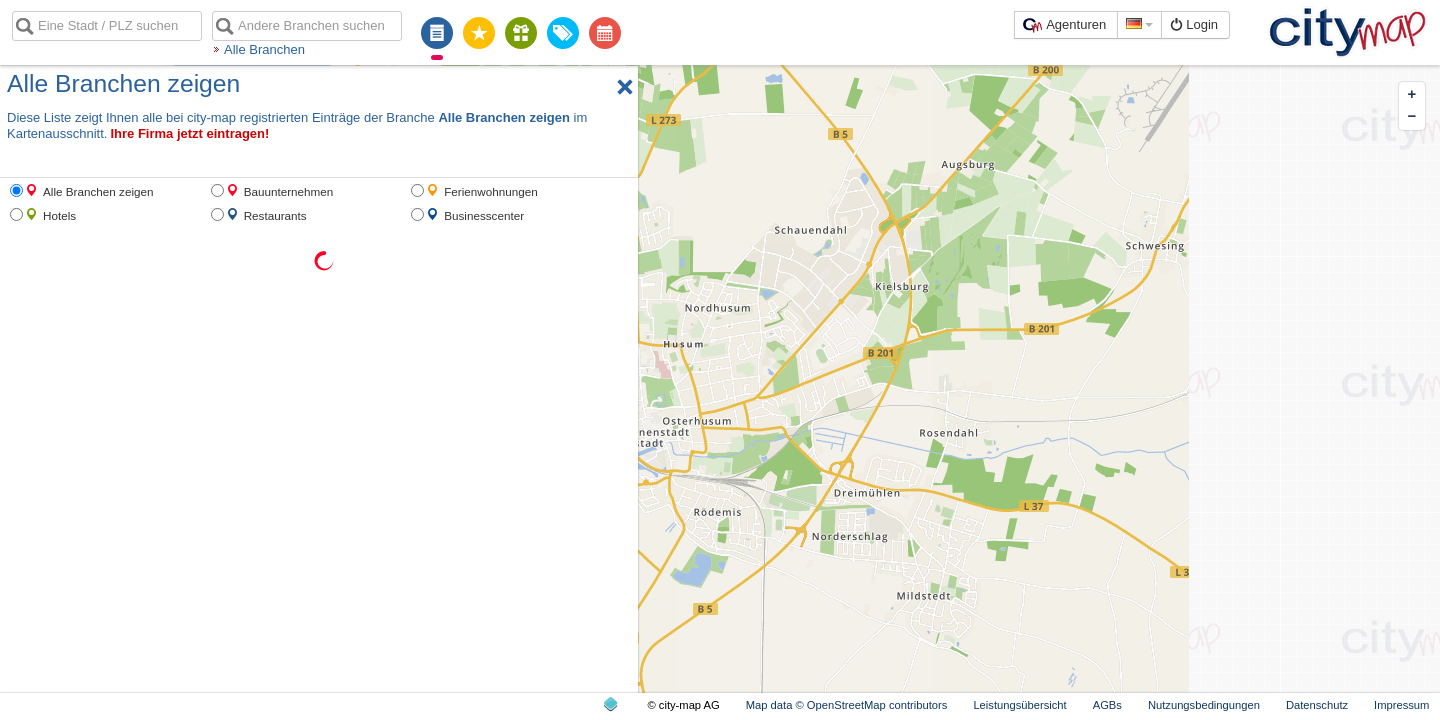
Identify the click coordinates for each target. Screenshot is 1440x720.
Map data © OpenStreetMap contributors (847, 705)
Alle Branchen (264, 49)
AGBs (1107, 705)
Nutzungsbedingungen (1204, 705)
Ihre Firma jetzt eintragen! (189, 133)
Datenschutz (1317, 705)
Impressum (1401, 705)
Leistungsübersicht (1019, 705)
